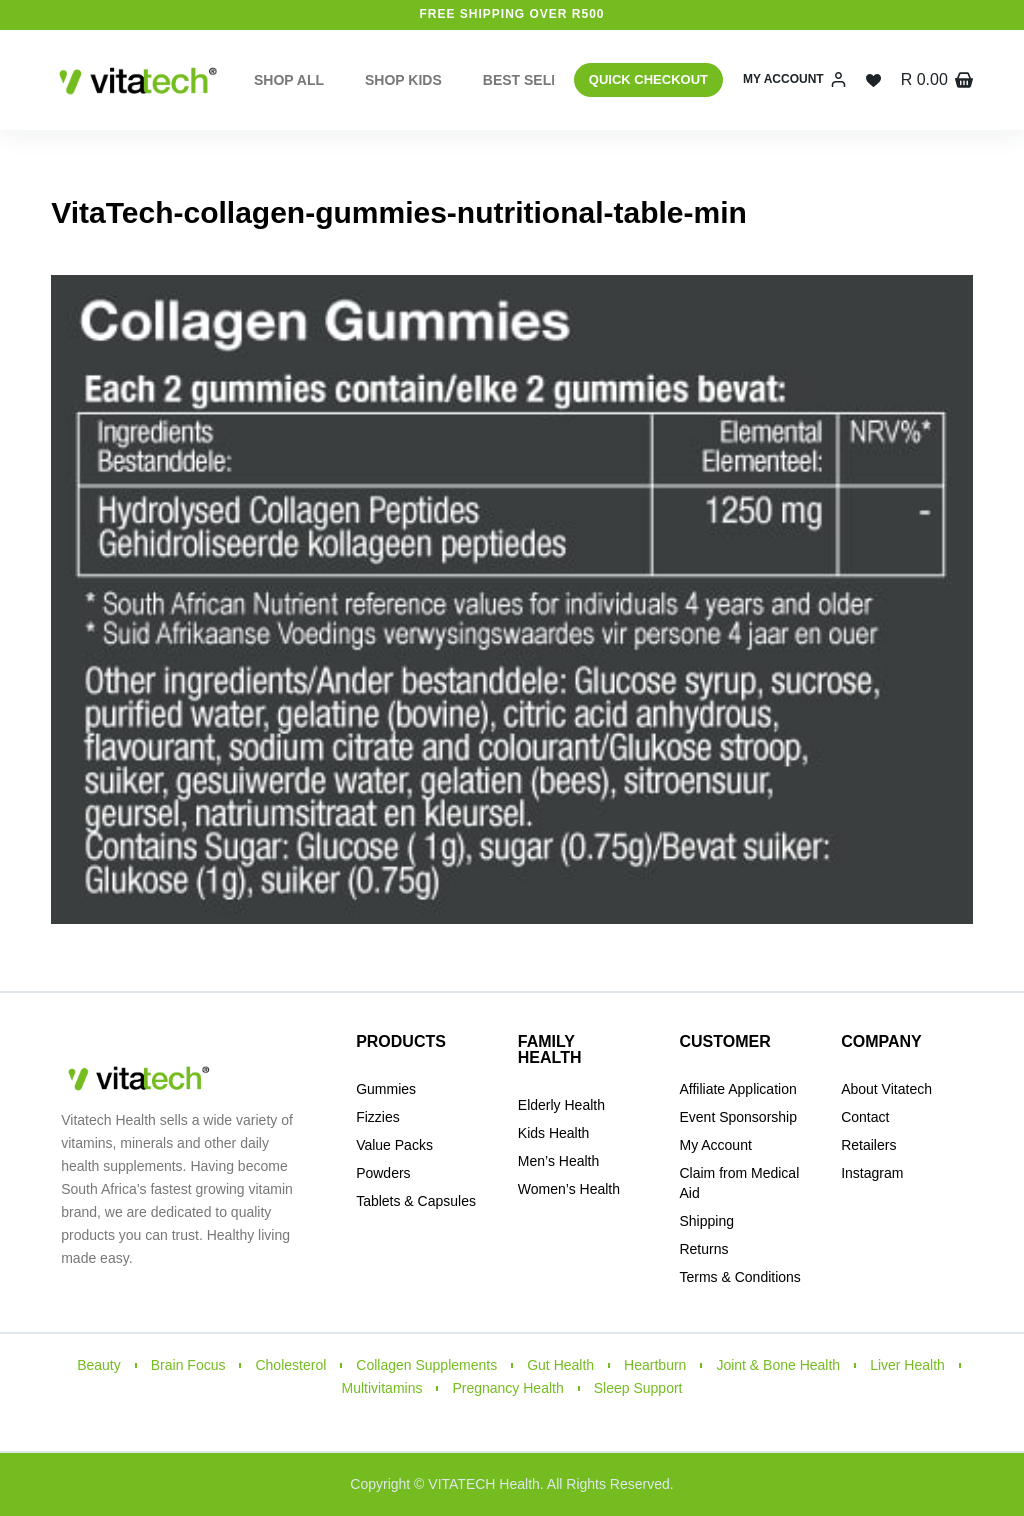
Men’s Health (558, 1161)
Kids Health (554, 1133)
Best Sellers (549, 80)
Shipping (706, 1221)
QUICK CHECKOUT (648, 79)
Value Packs (394, 1145)
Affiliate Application (737, 1089)
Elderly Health (561, 1105)
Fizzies (378, 1117)
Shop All (289, 80)
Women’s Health (569, 1189)
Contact (865, 1117)
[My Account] (794, 80)
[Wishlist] (873, 80)
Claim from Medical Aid (739, 1183)
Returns (703, 1249)
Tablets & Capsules (416, 1201)
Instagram (872, 1173)
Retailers (868, 1145)
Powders (383, 1173)
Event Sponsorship (738, 1117)
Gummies (386, 1089)
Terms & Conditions (739, 1277)
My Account (715, 1145)
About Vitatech (886, 1089)
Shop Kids (403, 80)
